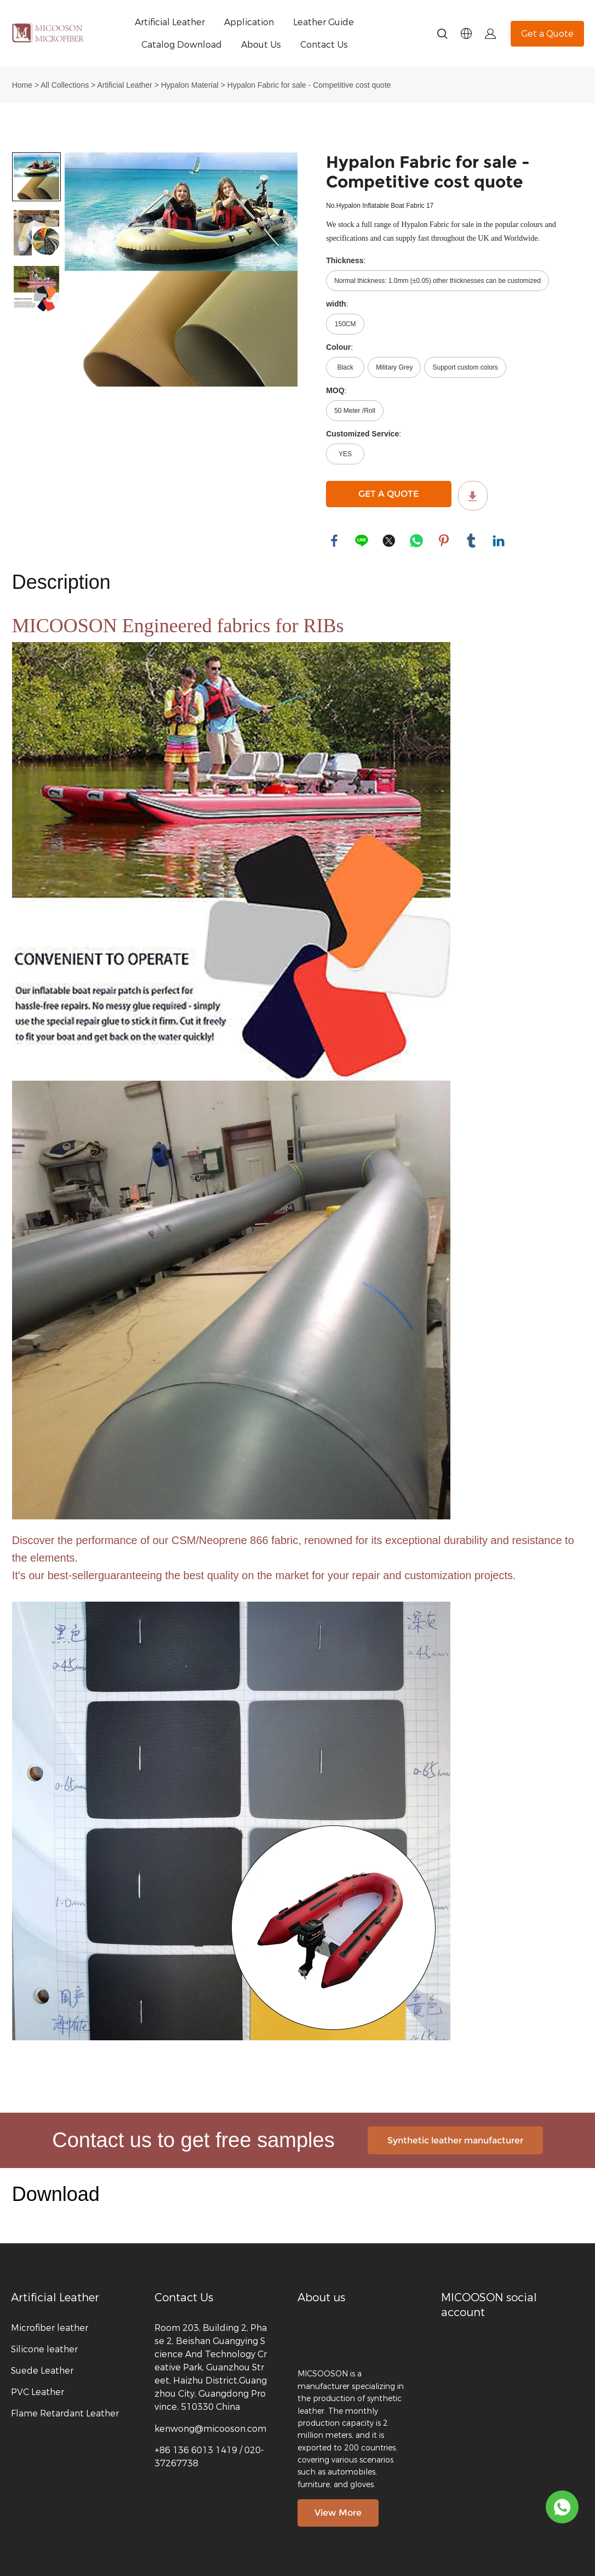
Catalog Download (181, 44)
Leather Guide (323, 22)
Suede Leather (42, 2370)
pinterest (444, 540)
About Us (261, 44)
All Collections (65, 85)
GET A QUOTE (388, 494)
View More (338, 2512)
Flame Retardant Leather (65, 2413)
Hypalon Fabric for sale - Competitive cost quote (309, 85)
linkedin (498, 540)
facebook (334, 540)
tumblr (471, 540)
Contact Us (324, 44)
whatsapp (416, 540)
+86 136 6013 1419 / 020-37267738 (209, 2456)
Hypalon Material (190, 85)
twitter (389, 540)
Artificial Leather (170, 22)
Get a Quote (547, 33)
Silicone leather (44, 2349)
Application (249, 22)
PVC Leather (37, 2392)
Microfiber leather (49, 2328)
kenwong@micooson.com (210, 2429)
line (361, 540)
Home (22, 85)
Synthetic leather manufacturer (455, 2140)
